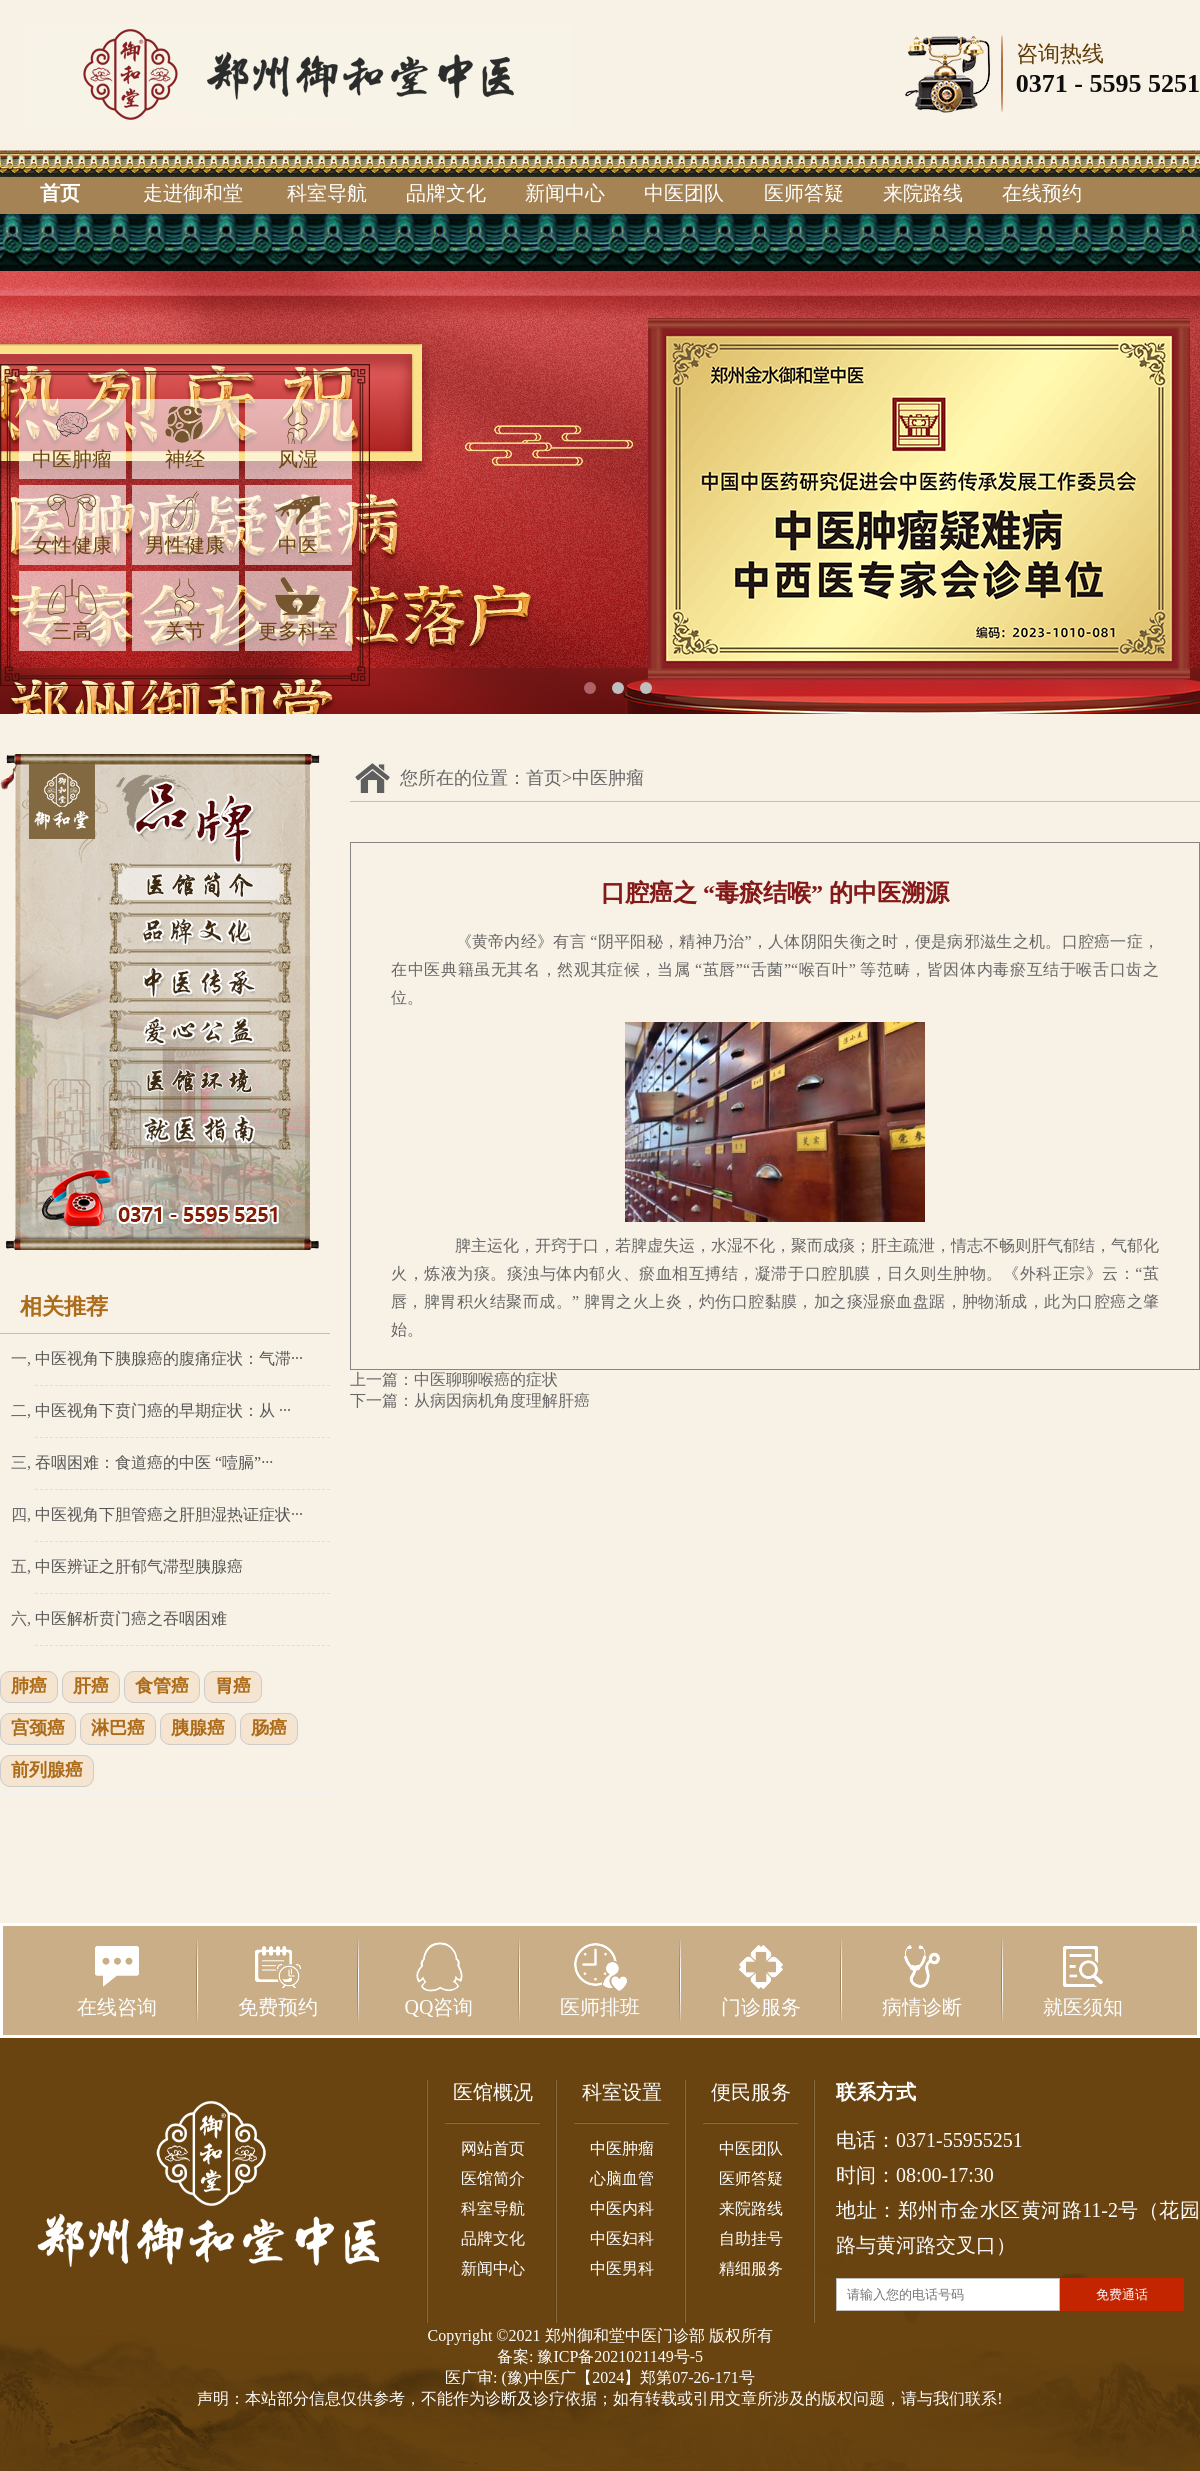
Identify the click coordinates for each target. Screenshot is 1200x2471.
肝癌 (91, 1687)
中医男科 (622, 2268)
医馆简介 (493, 2178)
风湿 (298, 437)
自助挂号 (751, 2238)
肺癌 (29, 1687)
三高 (72, 609)
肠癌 (269, 1729)
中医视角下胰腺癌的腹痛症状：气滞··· (169, 1358)
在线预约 (1042, 193)
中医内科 (622, 2208)
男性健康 (185, 523)
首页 (60, 193)
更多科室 (298, 609)
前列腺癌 (47, 1771)
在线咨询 (117, 1980)
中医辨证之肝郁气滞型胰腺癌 (139, 1566)
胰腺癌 (198, 1729)
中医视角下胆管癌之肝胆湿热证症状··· (169, 1514)
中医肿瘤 (72, 437)
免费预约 (278, 1980)
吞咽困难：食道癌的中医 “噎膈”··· (154, 1462)
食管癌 (162, 1687)
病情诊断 (922, 1980)
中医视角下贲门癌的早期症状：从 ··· (163, 1410)
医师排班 (600, 1980)
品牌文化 (446, 193)
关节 (185, 609)
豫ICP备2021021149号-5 (620, 2356)
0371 (1042, 83)
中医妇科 (622, 2238)
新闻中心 (565, 193)
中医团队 (684, 193)
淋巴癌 (118, 1729)
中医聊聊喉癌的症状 (486, 1379)
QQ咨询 (439, 1980)
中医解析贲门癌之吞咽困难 (131, 1618)
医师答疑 (804, 193)
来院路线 (923, 193)
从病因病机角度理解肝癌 (502, 1400)
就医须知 (1083, 1980)
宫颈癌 (38, 1729)
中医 (298, 523)
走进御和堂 (193, 193)
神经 (185, 437)
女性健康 (72, 523)
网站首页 (493, 2148)
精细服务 (751, 2268)
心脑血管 (622, 2178)
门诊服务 (761, 1980)
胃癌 (233, 1687)
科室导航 (327, 193)
